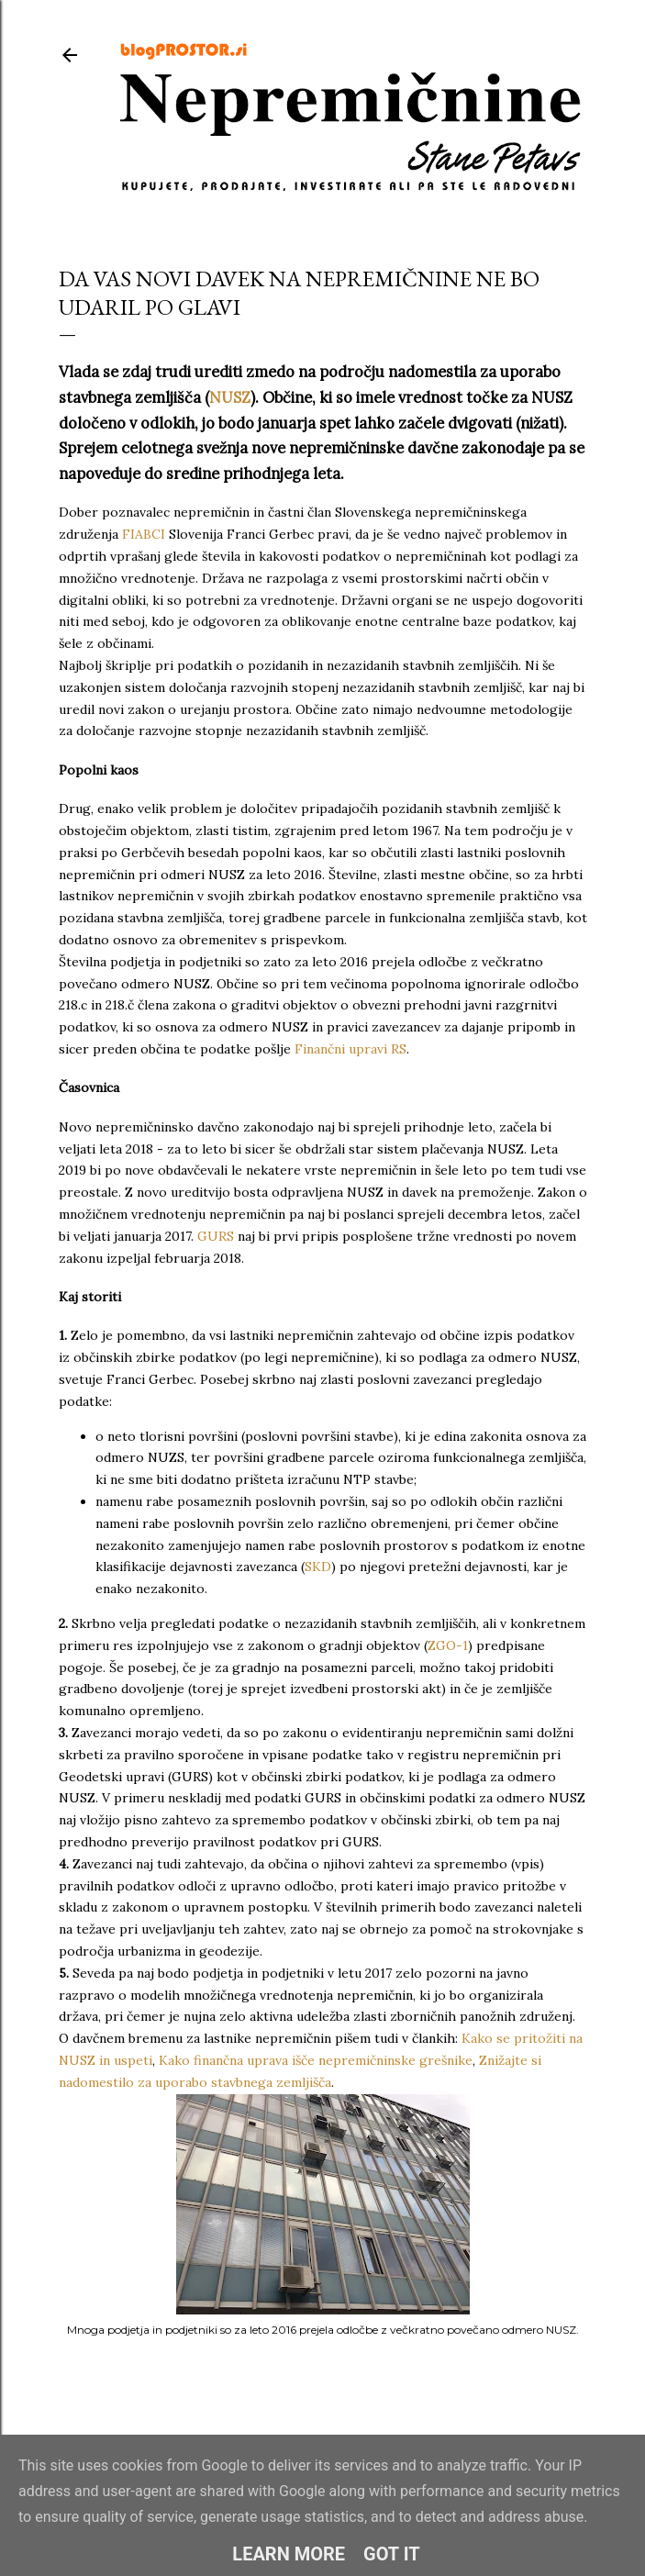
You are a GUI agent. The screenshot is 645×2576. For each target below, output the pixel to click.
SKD (318, 1566)
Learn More (288, 2554)
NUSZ (229, 397)
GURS (217, 1236)
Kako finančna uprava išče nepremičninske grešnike (316, 2060)
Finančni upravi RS (350, 1049)
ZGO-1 (448, 1645)
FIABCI (143, 534)
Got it (391, 2554)
